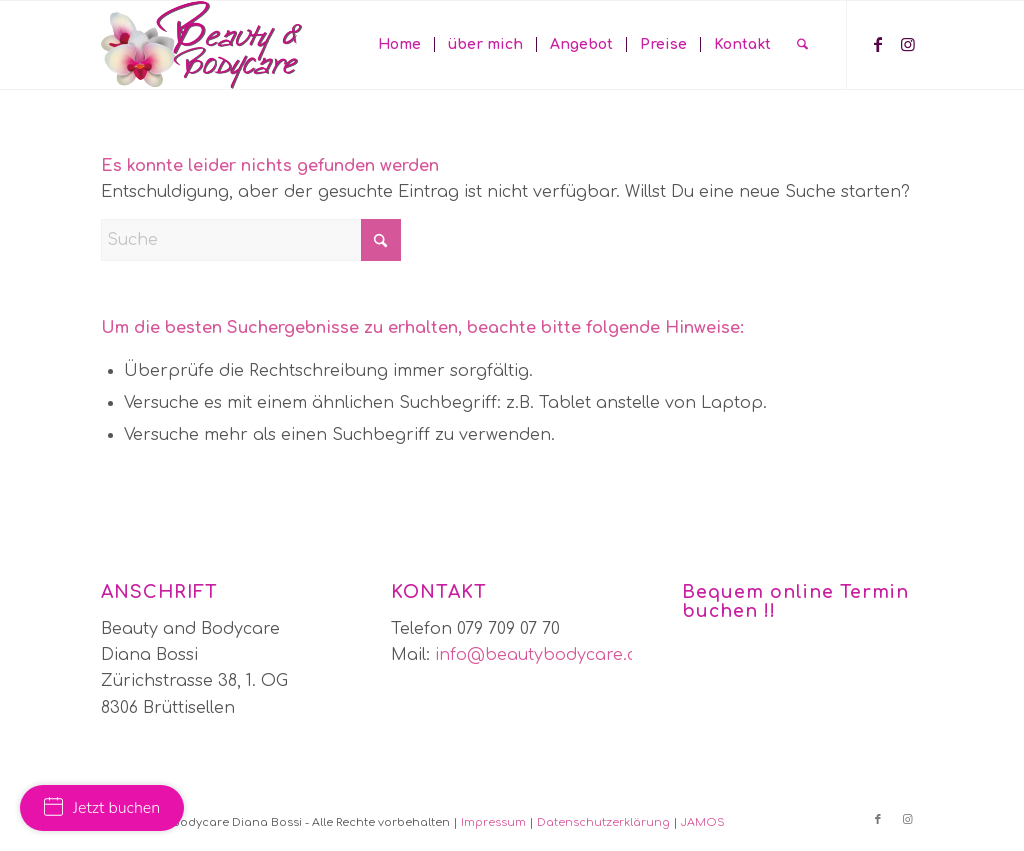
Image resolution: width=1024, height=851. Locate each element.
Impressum (493, 822)
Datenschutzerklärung (603, 822)
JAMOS (703, 822)
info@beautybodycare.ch (541, 655)
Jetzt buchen (102, 808)
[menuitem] (399, 45)
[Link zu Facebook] (878, 44)
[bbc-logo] (201, 45)
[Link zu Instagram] (908, 44)
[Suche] (802, 45)
